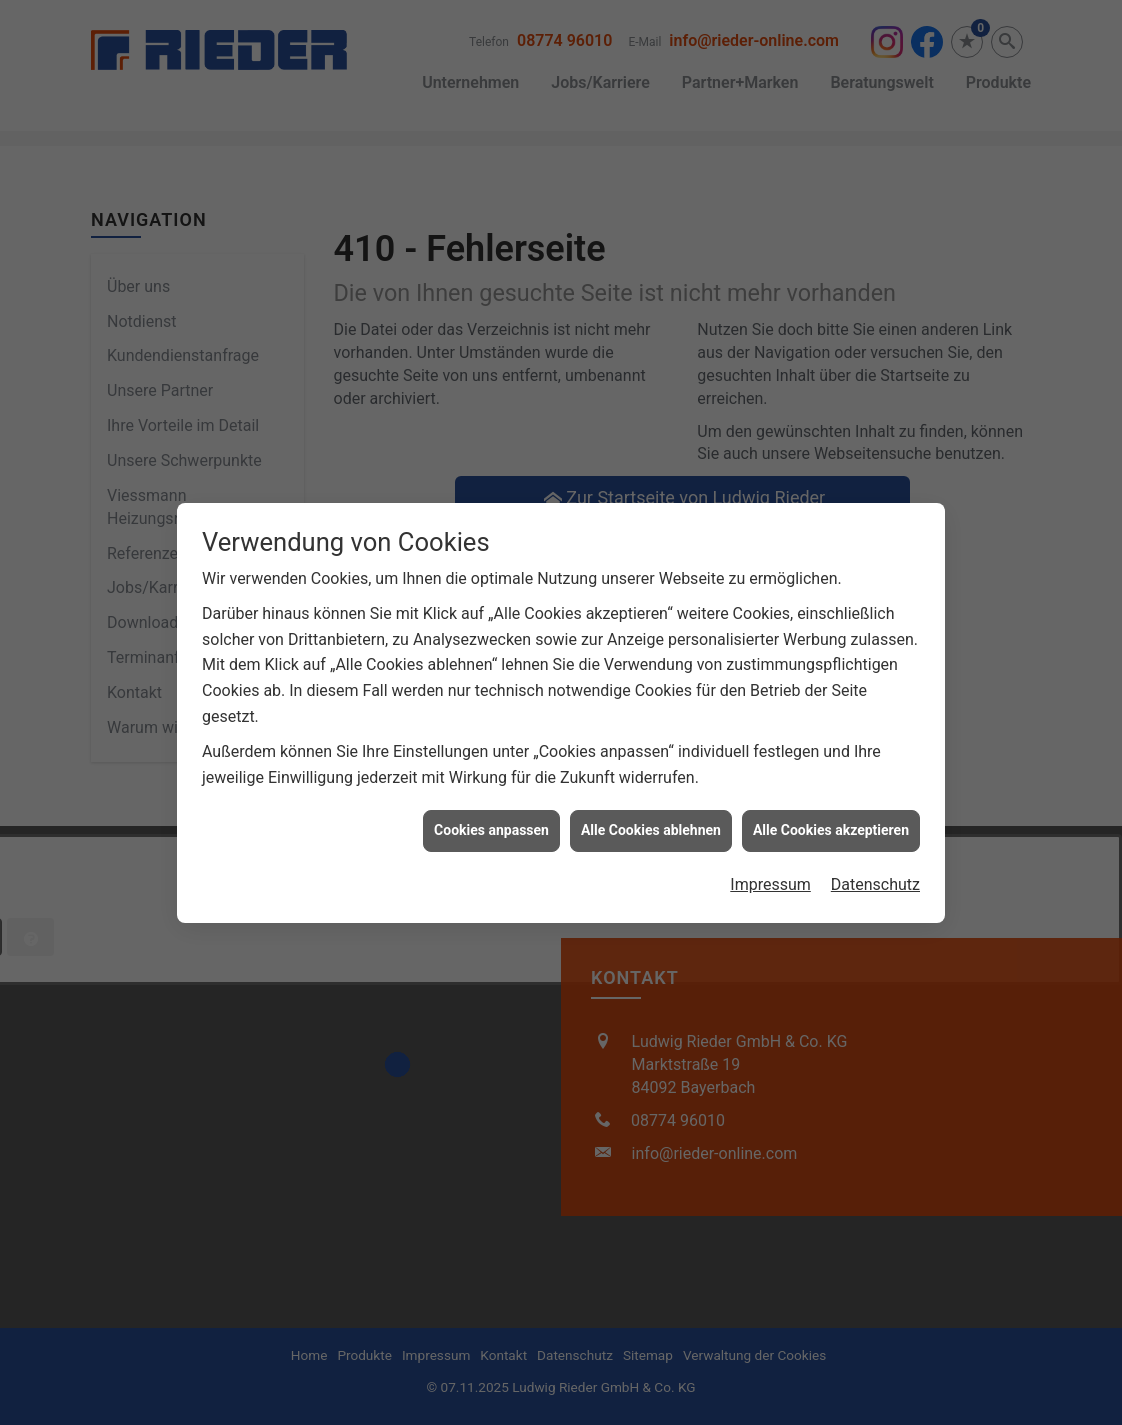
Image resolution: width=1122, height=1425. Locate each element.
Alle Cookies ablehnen (651, 811)
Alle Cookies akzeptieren (831, 811)
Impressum (770, 864)
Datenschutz (875, 864)
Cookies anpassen (491, 811)
